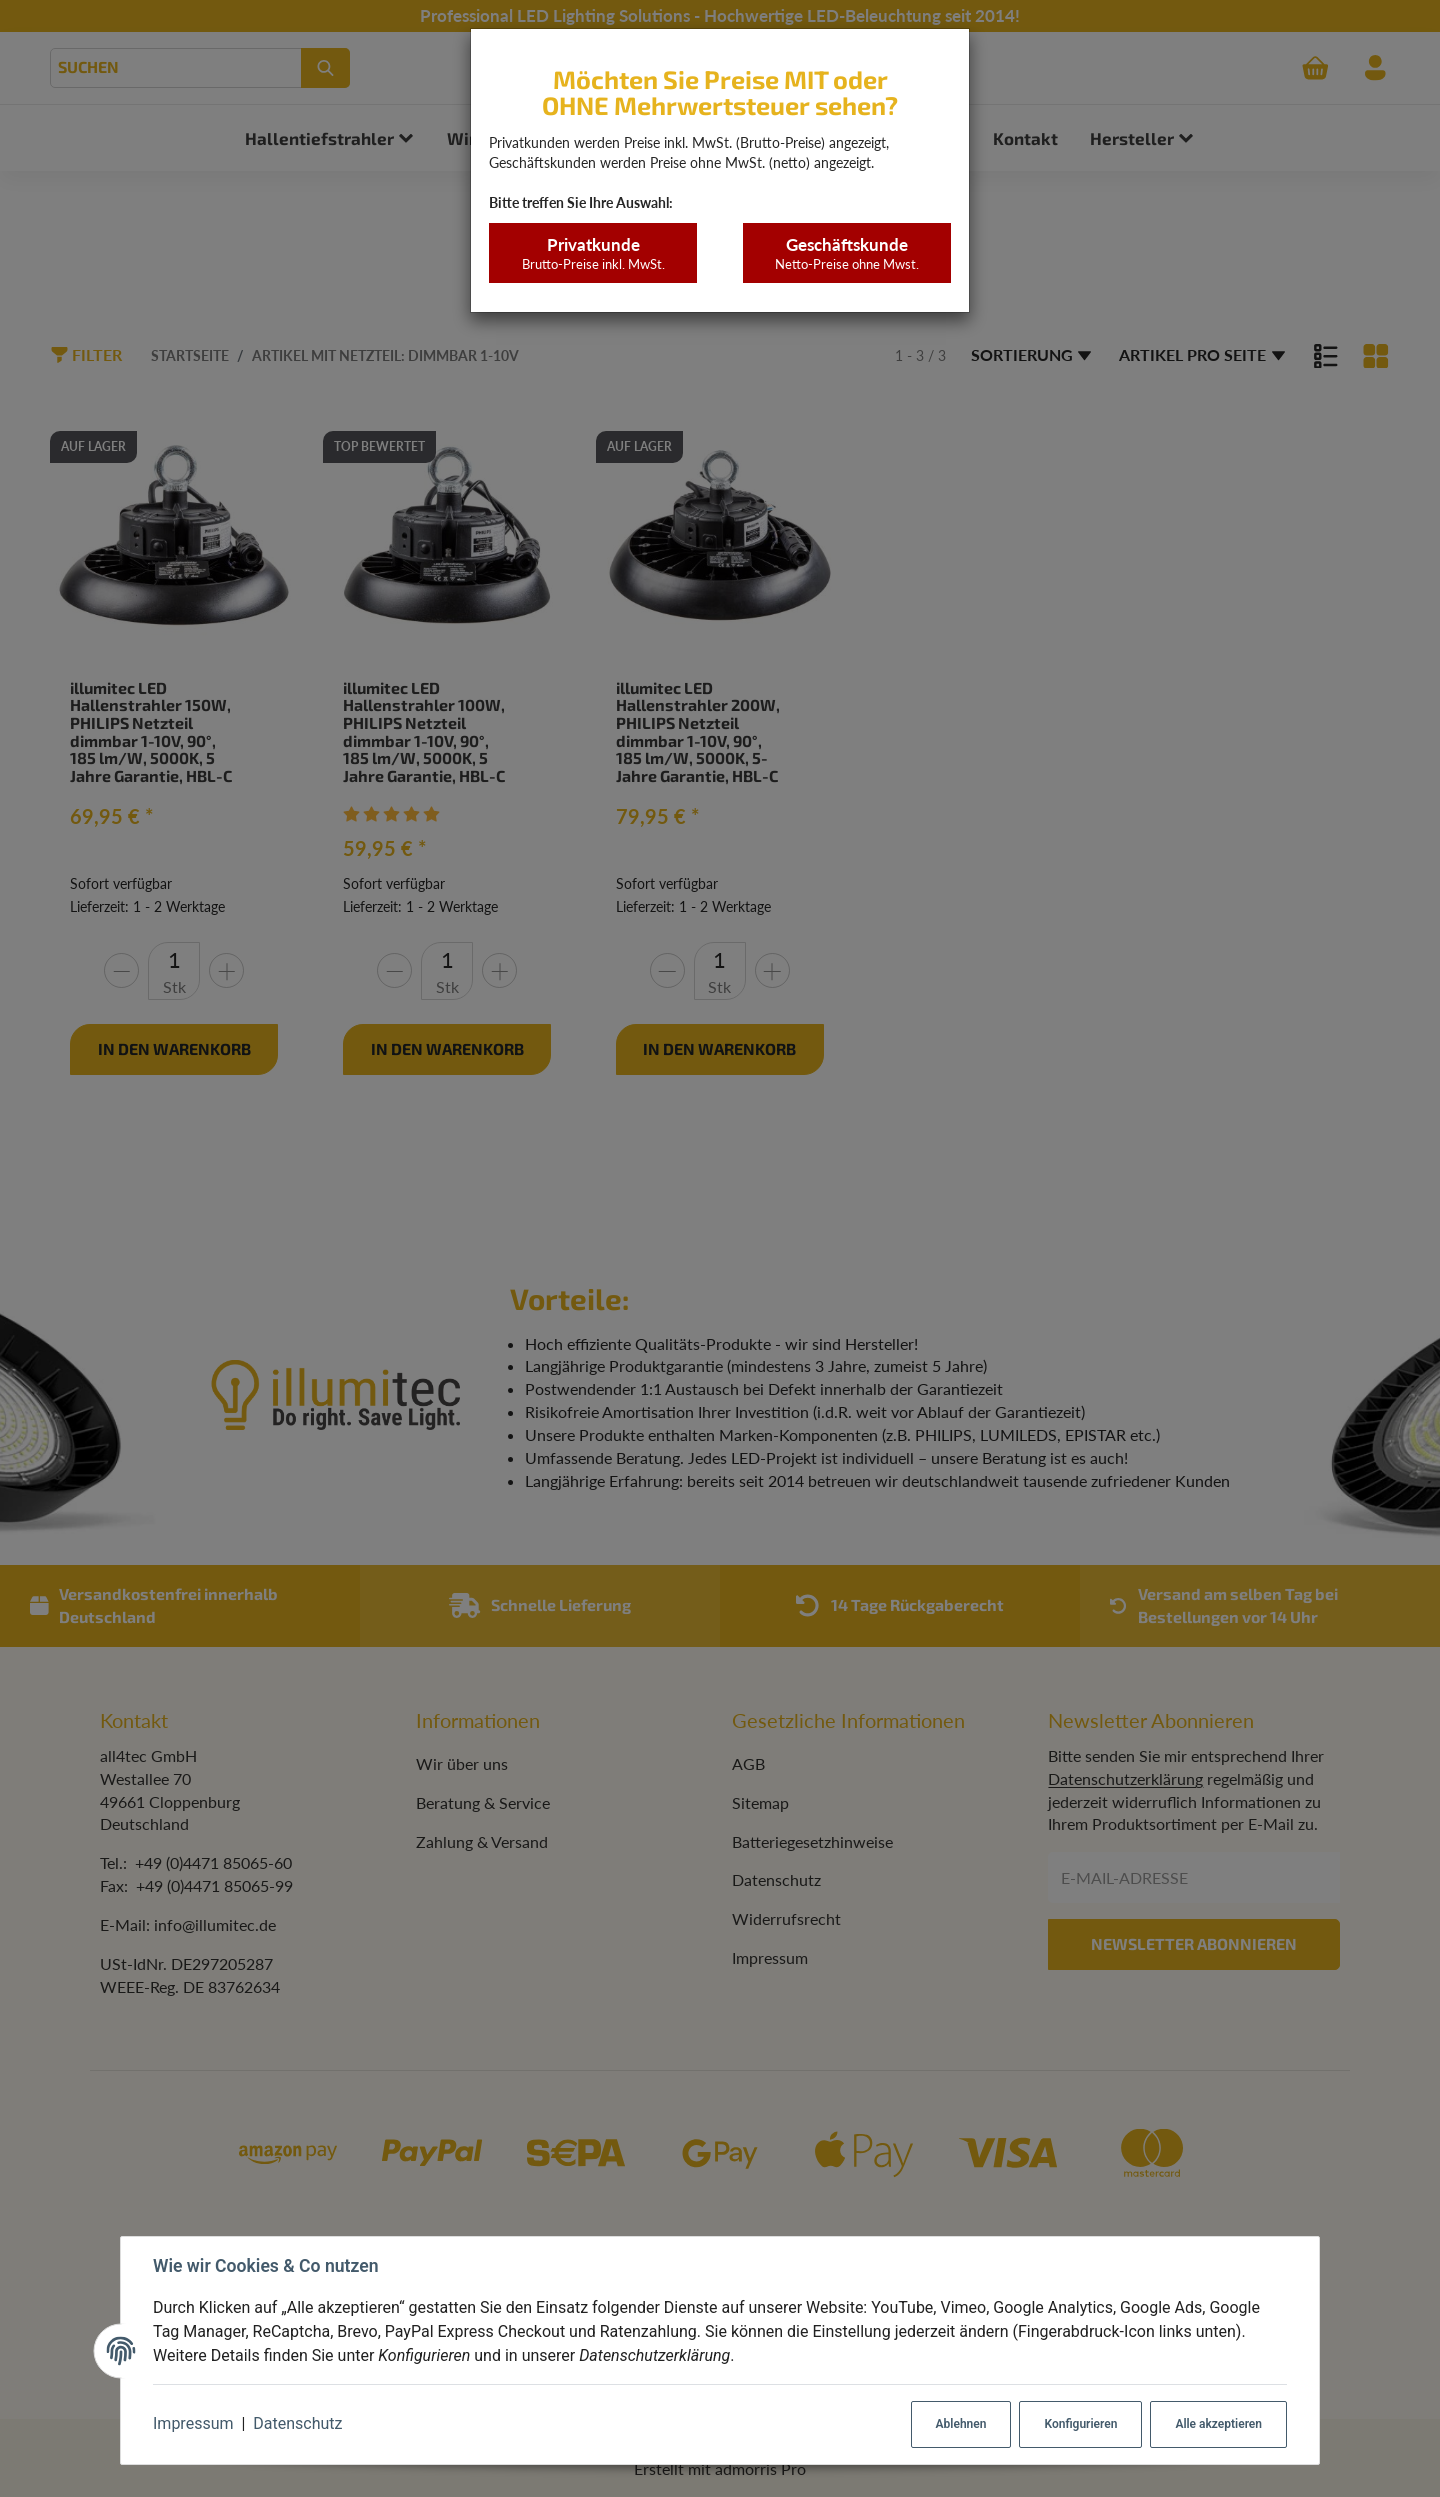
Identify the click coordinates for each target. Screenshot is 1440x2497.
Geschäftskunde (846, 253)
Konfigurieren (1080, 2424)
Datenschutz (297, 2423)
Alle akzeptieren (1218, 2424)
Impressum (193, 2423)
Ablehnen (961, 2424)
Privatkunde (592, 253)
